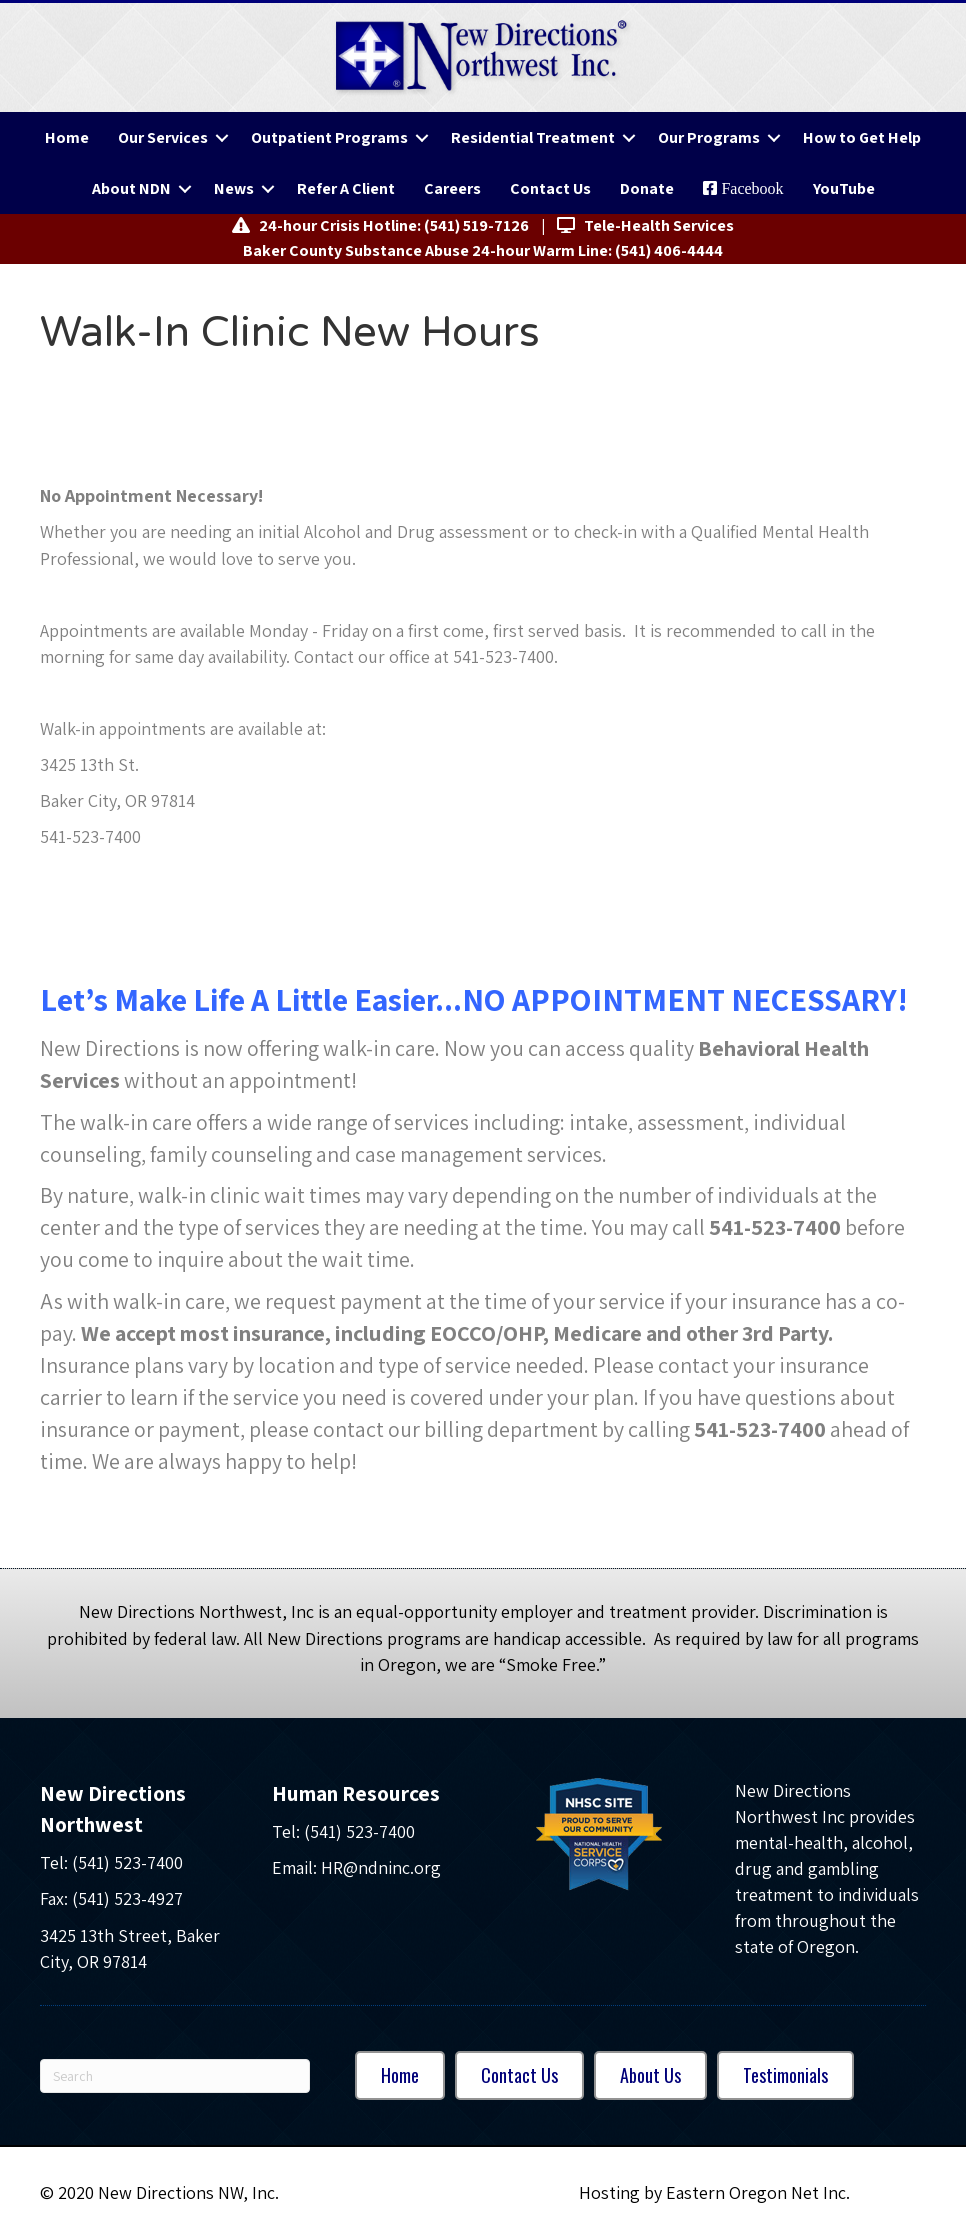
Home (67, 137)
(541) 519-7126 (476, 225)
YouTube (844, 188)
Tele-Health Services (645, 225)
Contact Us (550, 188)
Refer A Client (346, 188)
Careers (452, 188)
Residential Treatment (533, 137)
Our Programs (709, 137)
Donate (647, 188)
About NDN (131, 188)
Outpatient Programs (329, 137)
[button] (222, 137)
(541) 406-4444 (669, 250)
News (234, 188)
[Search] (175, 2076)
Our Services (163, 137)
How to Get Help (862, 137)
